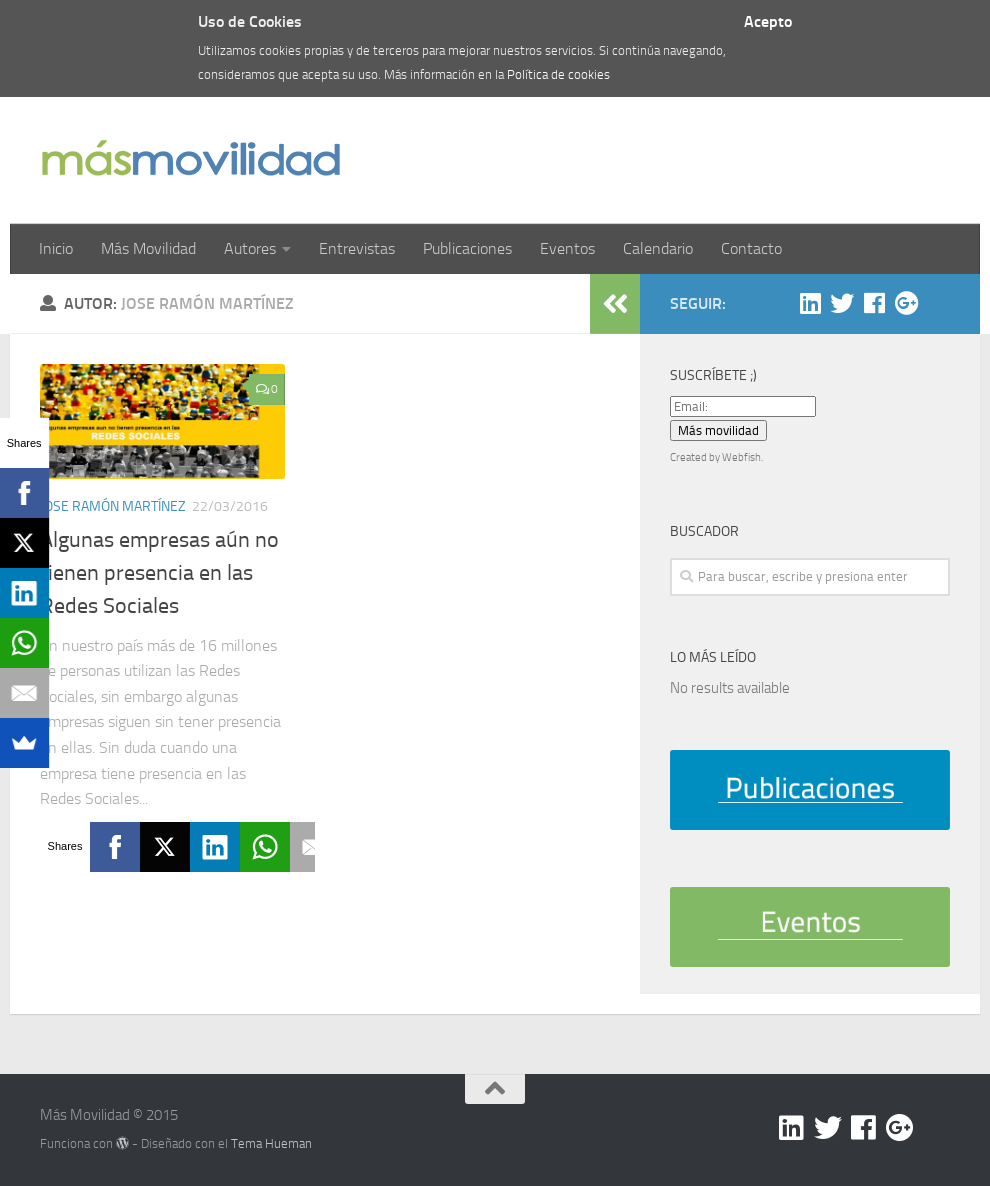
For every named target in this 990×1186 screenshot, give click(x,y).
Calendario (658, 248)
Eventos (567, 248)
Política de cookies (558, 74)
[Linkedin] (810, 303)
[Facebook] (874, 303)
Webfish (741, 457)
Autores (250, 248)
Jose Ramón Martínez (113, 506)
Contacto (751, 248)
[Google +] (906, 303)
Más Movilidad (148, 248)
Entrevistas (357, 248)
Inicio (56, 248)
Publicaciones (467, 248)
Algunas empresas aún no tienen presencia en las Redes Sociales (159, 573)
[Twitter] (842, 303)
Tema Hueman (271, 1143)
